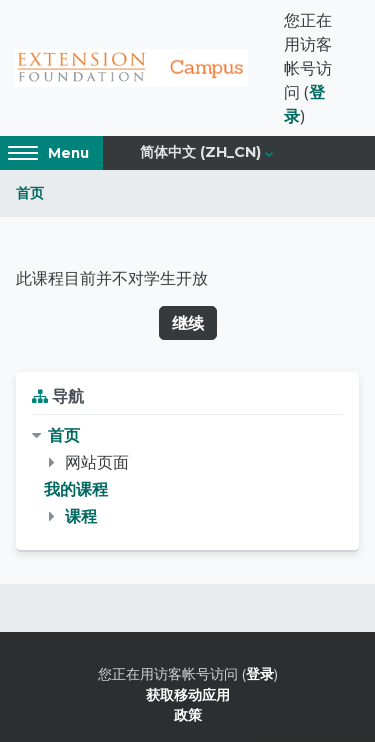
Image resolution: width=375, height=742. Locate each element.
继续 (188, 323)
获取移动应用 (188, 694)
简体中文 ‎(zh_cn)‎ (200, 152)
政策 (188, 714)
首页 (30, 192)
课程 (81, 516)
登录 (260, 673)
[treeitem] (187, 476)
